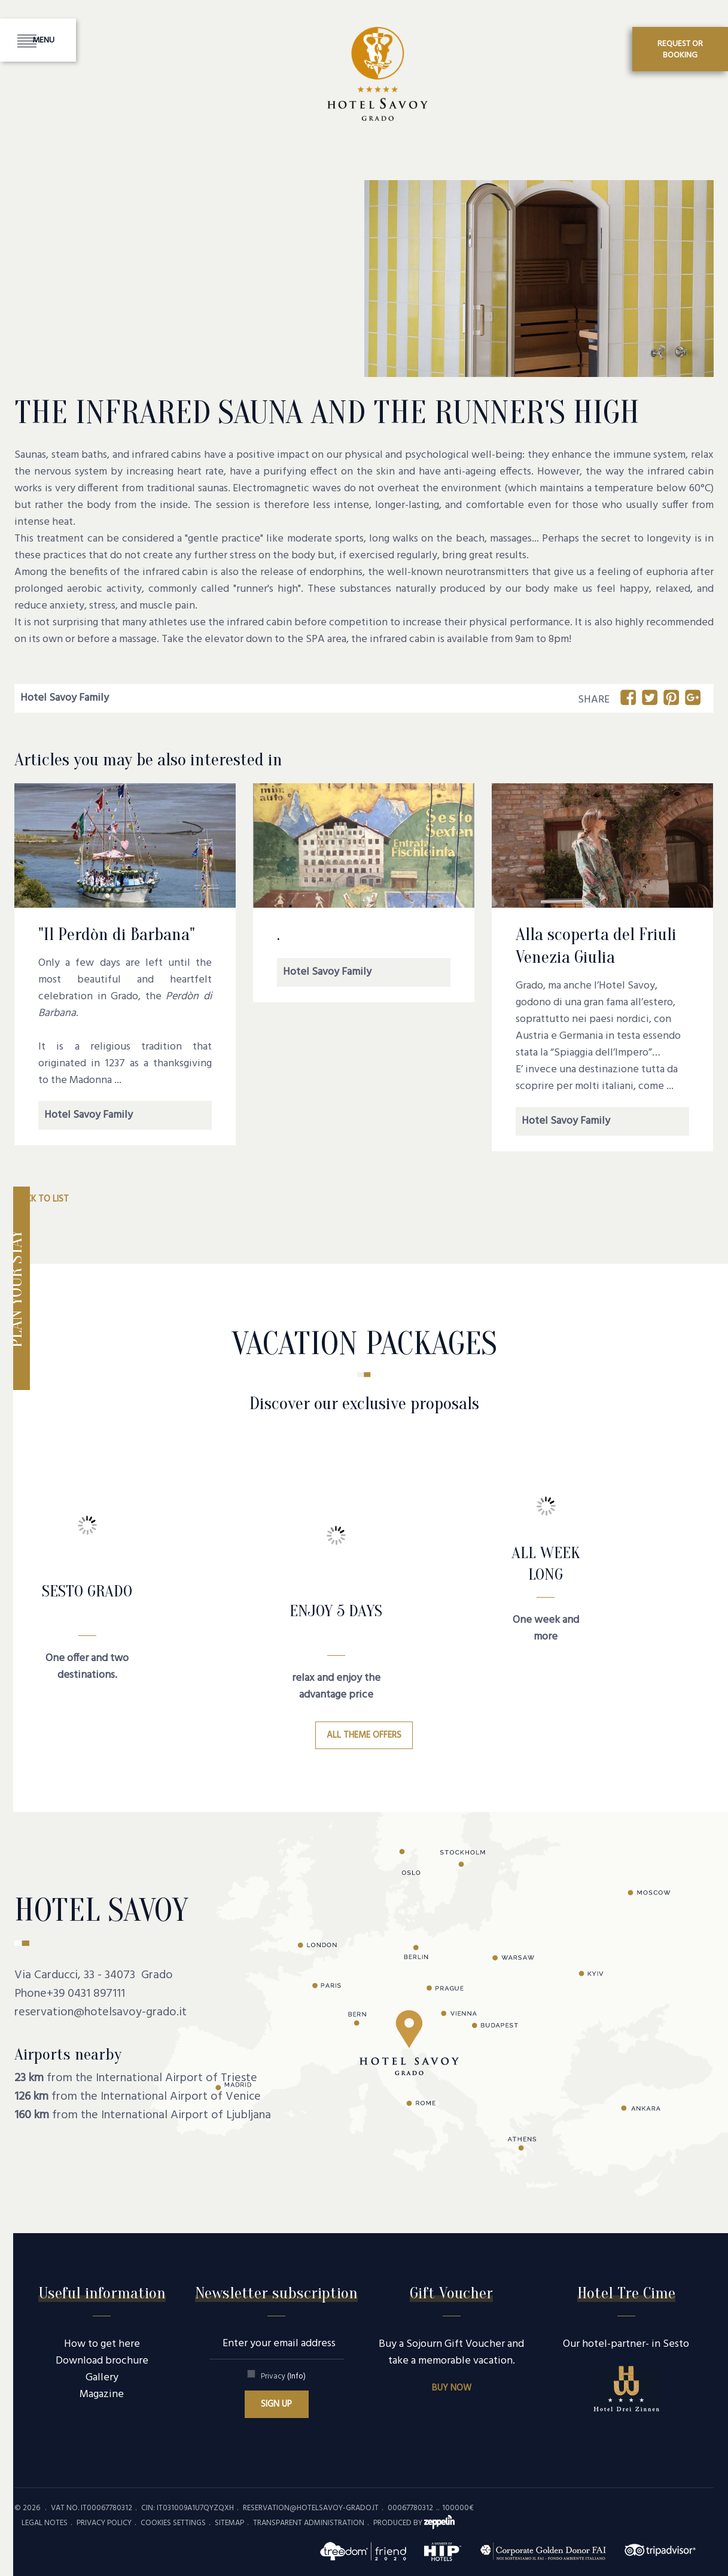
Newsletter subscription (276, 2293)
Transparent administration (308, 2523)
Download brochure (102, 2361)
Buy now (451, 2388)
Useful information (102, 2293)
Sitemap (229, 2523)
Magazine (102, 2394)
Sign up (276, 2404)
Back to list (41, 1199)
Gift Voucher (451, 2293)
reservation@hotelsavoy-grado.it (100, 2012)
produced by (414, 2523)
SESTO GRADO (87, 1591)
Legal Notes (45, 2523)
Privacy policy (104, 2523)
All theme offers (364, 1735)
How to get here (102, 2344)
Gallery (102, 2377)
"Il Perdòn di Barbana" (116, 934)
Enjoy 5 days (336, 1610)
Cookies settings (173, 2523)
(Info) (296, 2376)
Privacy (283, 2376)
